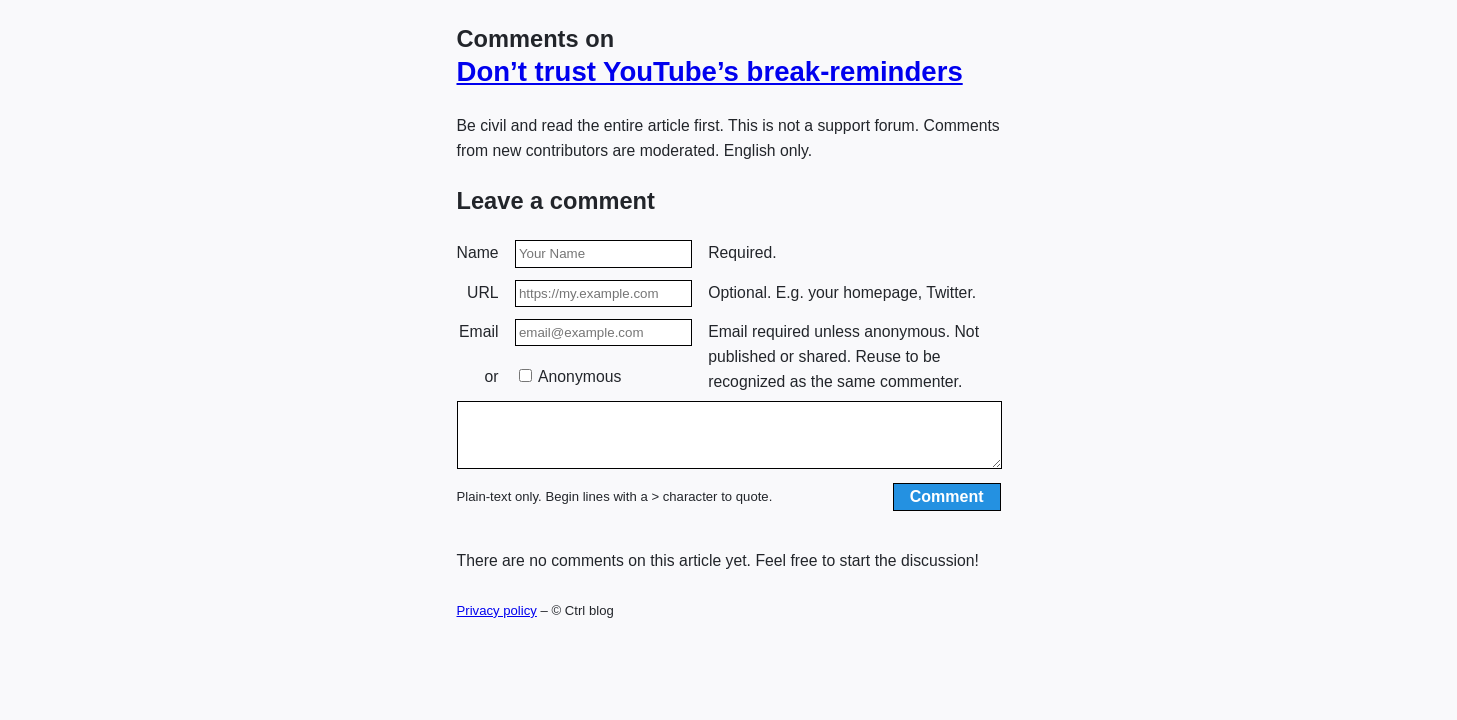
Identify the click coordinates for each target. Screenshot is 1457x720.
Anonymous (570, 376)
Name (478, 252)
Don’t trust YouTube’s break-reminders (710, 71)
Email (478, 331)
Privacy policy (497, 622)
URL (483, 292)
